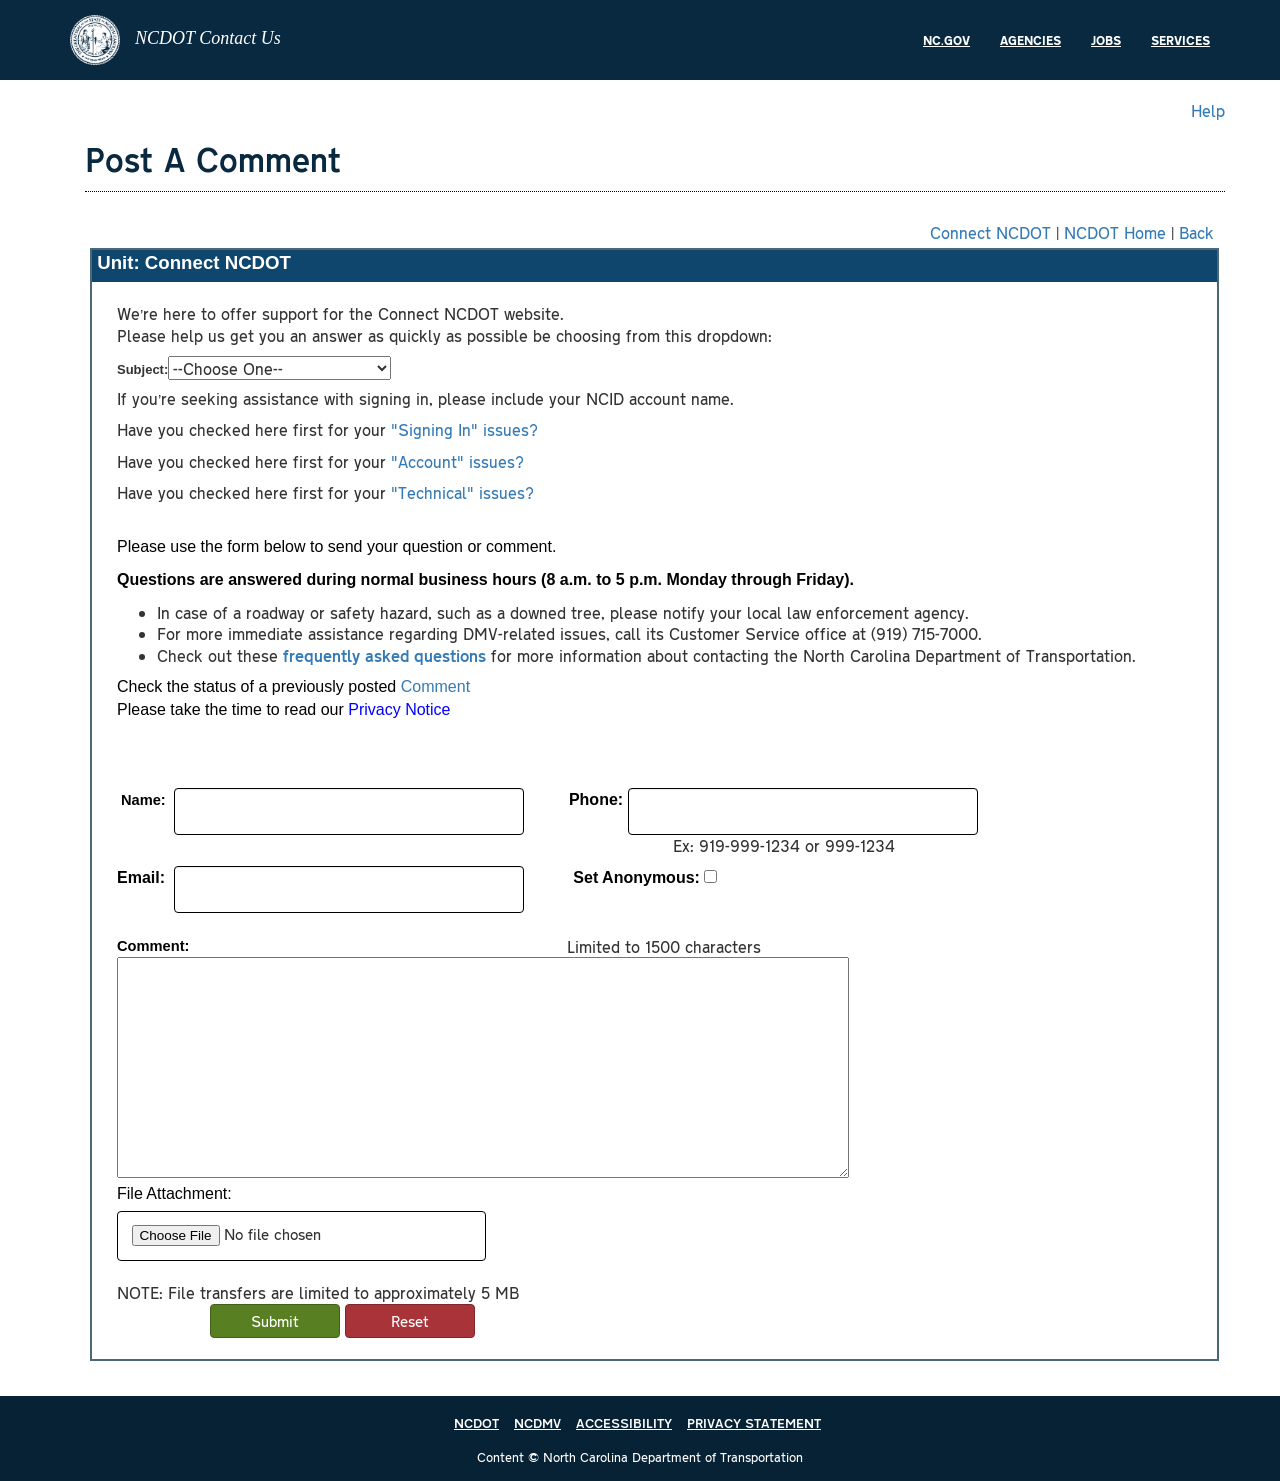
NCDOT (476, 1423)
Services (1180, 40)
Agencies (1030, 40)
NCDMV (537, 1423)
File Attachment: (174, 1193)
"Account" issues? (455, 461)
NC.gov (946, 40)
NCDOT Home (1115, 232)
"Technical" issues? (462, 492)
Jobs (1106, 40)
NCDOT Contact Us (175, 40)
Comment (435, 686)
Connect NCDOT (990, 232)
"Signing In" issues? (464, 429)
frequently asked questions (384, 655)
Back (1196, 232)
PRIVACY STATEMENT (754, 1423)
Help (1208, 110)
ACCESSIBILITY (624, 1423)
